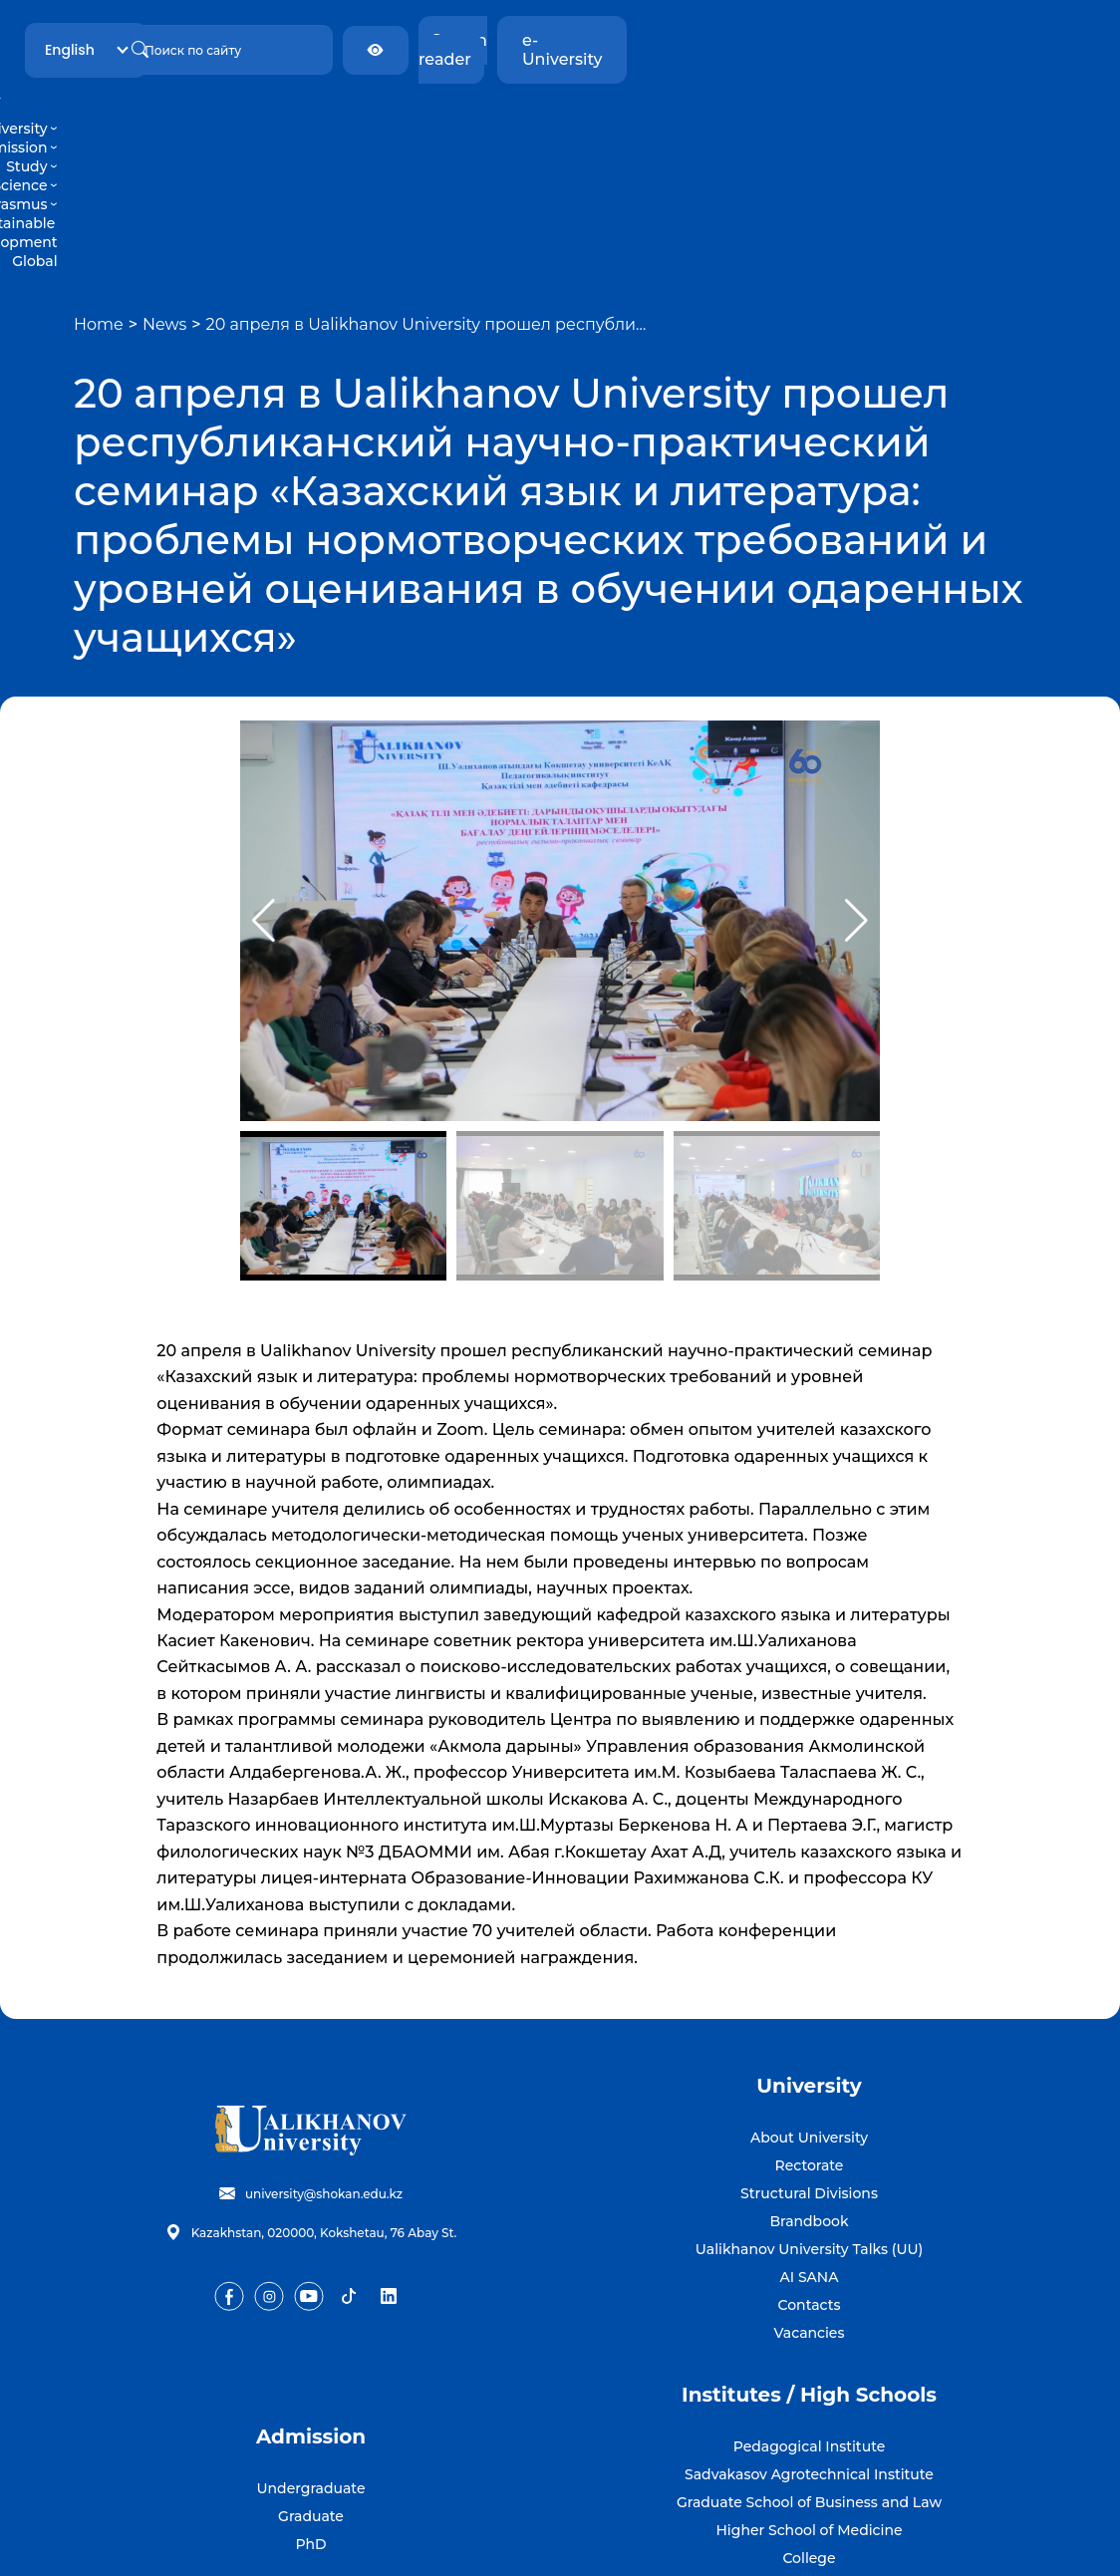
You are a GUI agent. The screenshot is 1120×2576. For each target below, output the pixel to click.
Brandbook (808, 2070)
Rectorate (809, 2014)
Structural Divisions (809, 2042)
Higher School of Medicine (808, 2379)
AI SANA (809, 2126)
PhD (310, 2393)
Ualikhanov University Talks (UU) (810, 2098)
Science (516, 110)
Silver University (809, 2434)
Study (448, 110)
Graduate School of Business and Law (809, 2351)
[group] (560, 769)
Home (99, 172)
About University (809, 1986)
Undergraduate (311, 2337)
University (278, 110)
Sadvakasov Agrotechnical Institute (809, 2323)
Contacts (809, 2153)
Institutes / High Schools (809, 2243)
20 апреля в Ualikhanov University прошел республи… (426, 172)
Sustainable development (731, 110)
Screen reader (884, 40)
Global (854, 110)
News (164, 172)
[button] (856, 769)
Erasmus (594, 110)
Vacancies (809, 2181)
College (808, 2407)
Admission (371, 110)
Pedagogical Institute (809, 2295)
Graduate (311, 2365)
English (261, 40)
